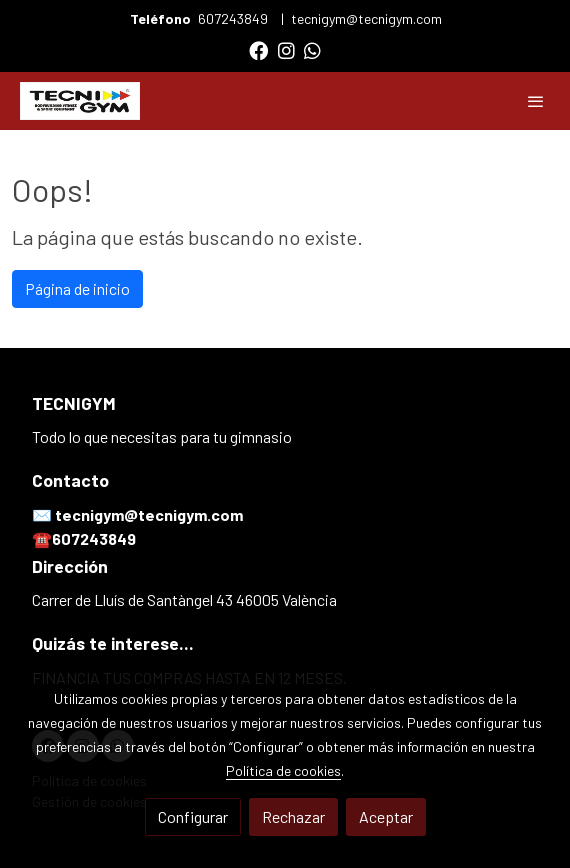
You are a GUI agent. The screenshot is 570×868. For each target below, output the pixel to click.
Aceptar (386, 816)
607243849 (234, 18)
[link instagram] (286, 49)
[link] (80, 101)
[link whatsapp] (312, 49)
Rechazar (293, 816)
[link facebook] (258, 49)
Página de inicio (77, 288)
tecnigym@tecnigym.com (366, 18)
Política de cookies (283, 770)
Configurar (193, 816)
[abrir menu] (536, 101)
